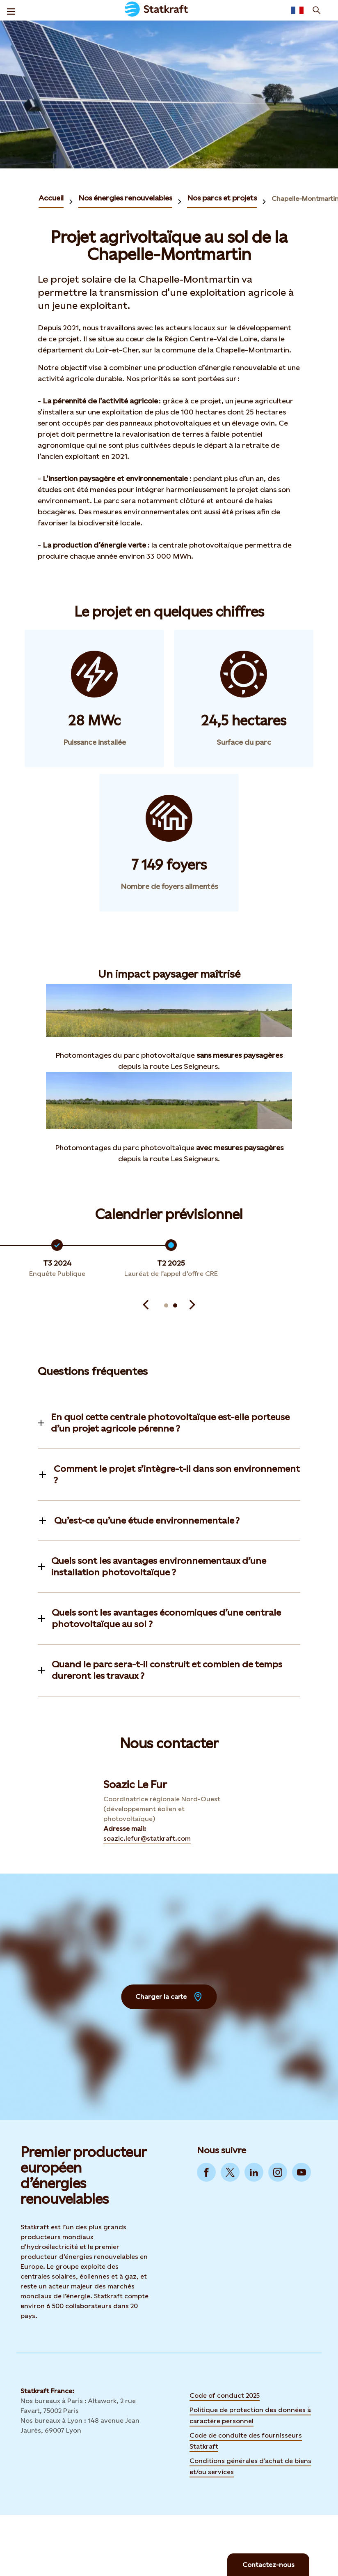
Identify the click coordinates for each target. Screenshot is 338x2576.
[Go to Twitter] (230, 2172)
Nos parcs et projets (222, 197)
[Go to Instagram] (277, 2172)
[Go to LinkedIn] (253, 2172)
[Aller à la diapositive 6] (175, 1305)
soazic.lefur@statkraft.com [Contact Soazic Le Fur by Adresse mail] (147, 1838)
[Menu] (11, 10)
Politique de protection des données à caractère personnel (250, 2415)
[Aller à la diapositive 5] (166, 1305)
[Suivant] (192, 1305)
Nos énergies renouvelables (125, 197)
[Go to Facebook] (206, 2172)
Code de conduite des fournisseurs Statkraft (246, 2440)
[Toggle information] (169, 1423)
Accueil (51, 197)
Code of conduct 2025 (225, 2395)
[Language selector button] (297, 10)
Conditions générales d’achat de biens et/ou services (250, 2466)
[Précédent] (145, 1305)
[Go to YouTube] (301, 2172)
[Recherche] (317, 10)
